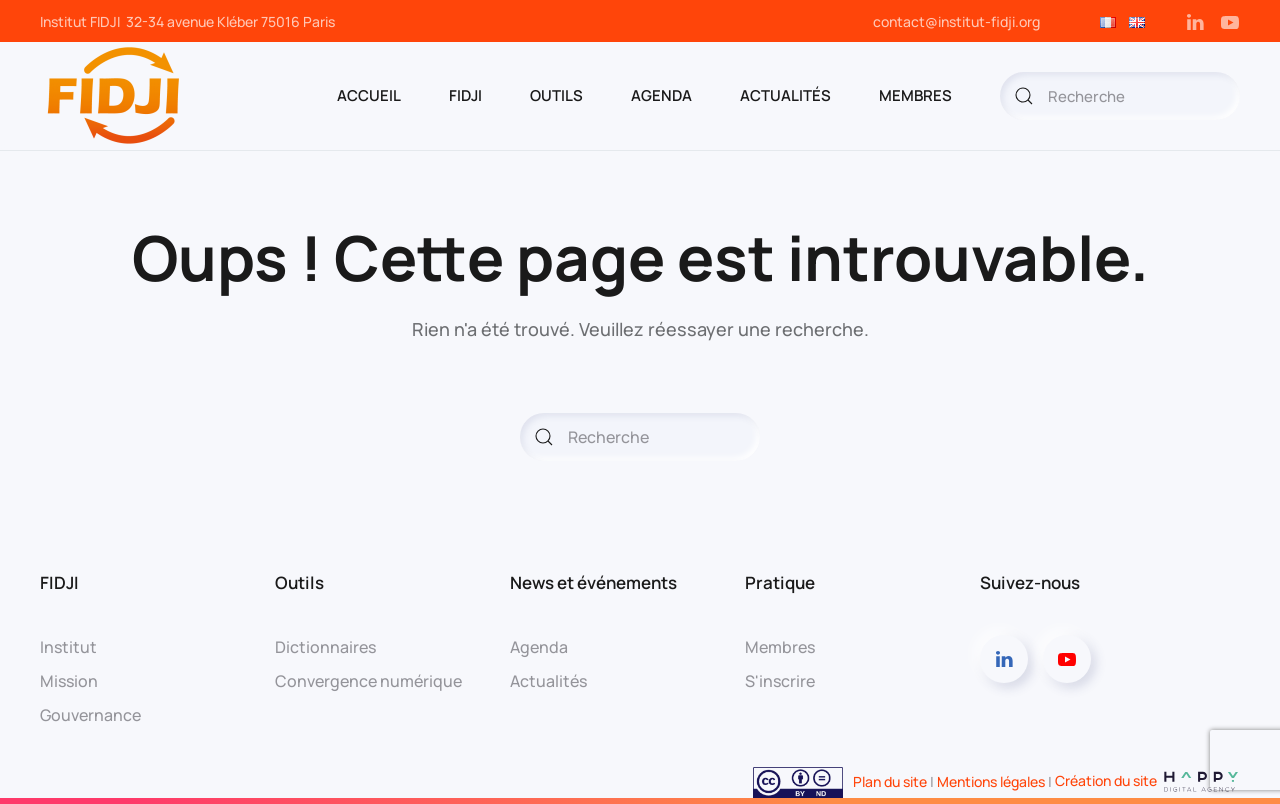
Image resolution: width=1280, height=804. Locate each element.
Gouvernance (90, 715)
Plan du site (890, 780)
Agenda (539, 647)
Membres (780, 647)
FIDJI (465, 95)
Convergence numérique (368, 681)
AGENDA (661, 95)
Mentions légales (991, 780)
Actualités (785, 95)
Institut (68, 647)
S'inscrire (780, 681)
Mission (69, 681)
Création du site (1147, 780)
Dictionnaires (325, 647)
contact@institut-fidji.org (956, 21)
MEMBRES (915, 95)
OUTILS (556, 95)
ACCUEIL (369, 95)
